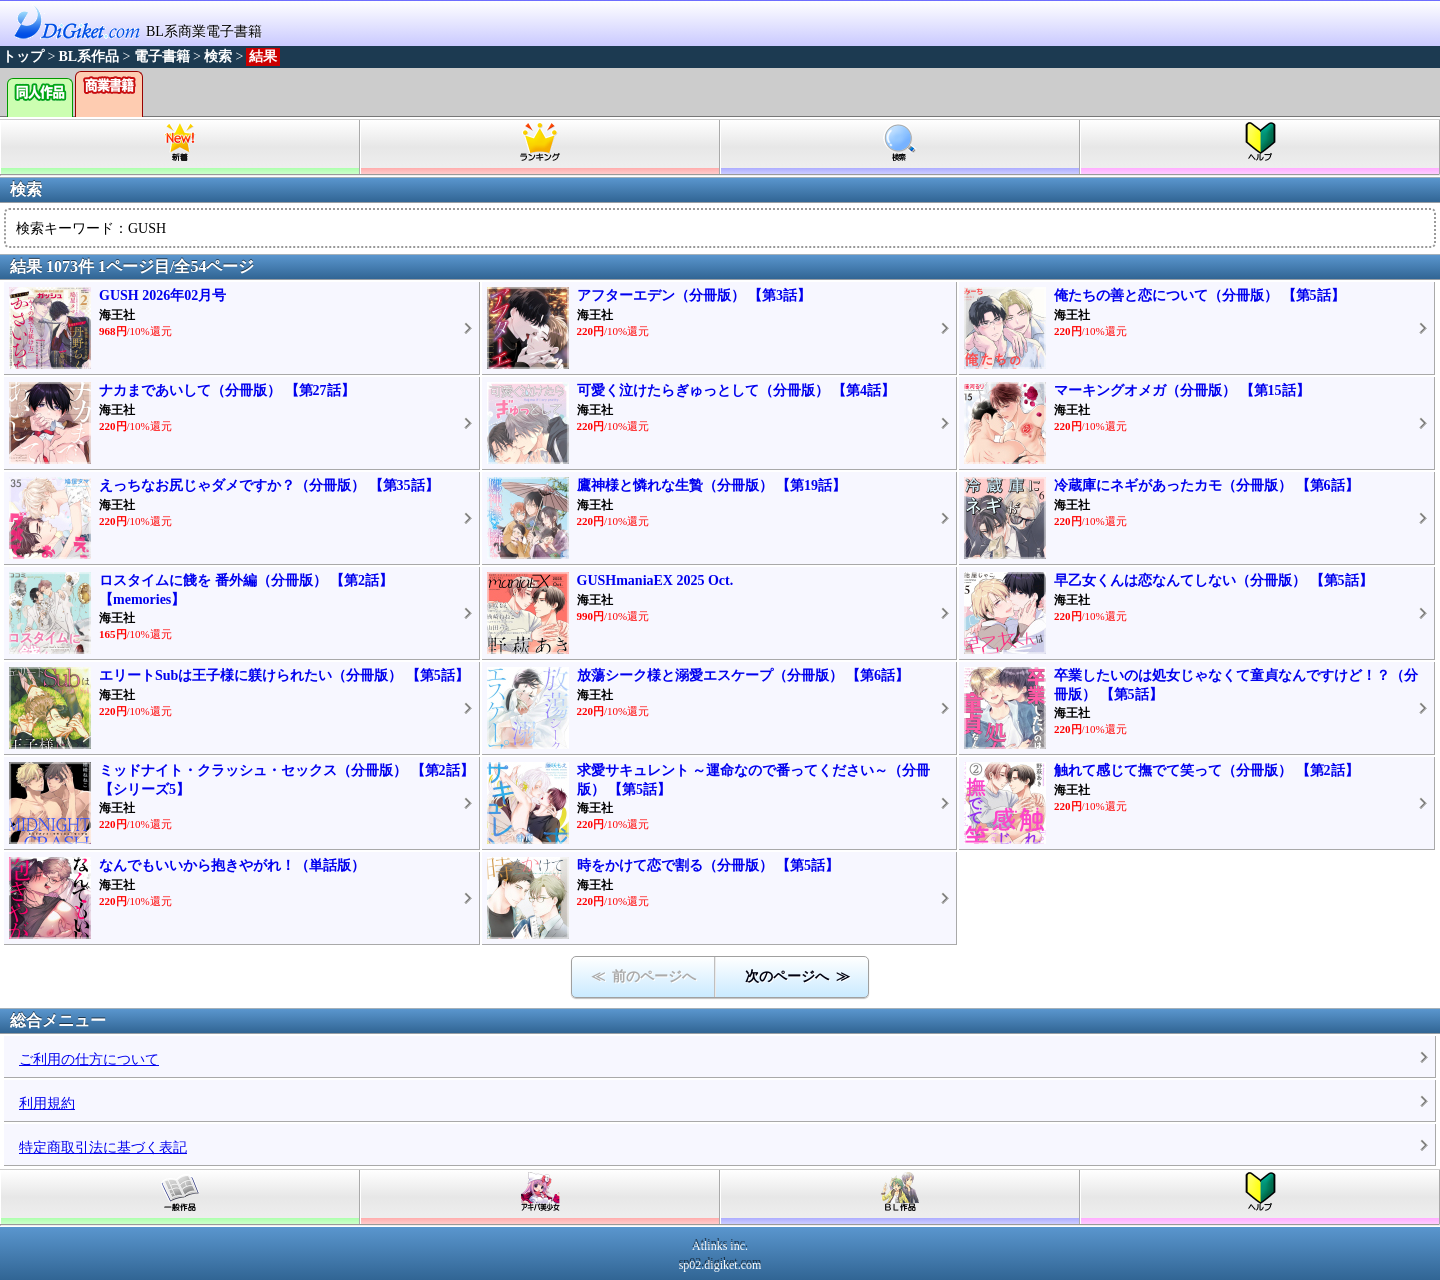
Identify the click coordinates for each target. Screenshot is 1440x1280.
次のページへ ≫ (797, 976)
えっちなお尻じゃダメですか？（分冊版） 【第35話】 (269, 485)
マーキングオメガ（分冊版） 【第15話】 (1182, 390)
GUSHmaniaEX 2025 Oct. (655, 580)
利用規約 (47, 1103)
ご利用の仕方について (89, 1059)
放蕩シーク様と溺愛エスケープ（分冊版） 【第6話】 (743, 675)
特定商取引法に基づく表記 (103, 1147)
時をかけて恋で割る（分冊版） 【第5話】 (708, 865)
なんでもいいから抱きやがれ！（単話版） (232, 865)
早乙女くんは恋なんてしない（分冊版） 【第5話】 (1213, 580)
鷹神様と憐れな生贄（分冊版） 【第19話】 (712, 485)
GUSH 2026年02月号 (162, 295)
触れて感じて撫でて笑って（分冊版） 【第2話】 (1206, 770)
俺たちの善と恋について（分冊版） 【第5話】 (1199, 295)
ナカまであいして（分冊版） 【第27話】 (227, 390)
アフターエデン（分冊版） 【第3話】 (694, 295)
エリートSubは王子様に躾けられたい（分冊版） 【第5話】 (284, 675)
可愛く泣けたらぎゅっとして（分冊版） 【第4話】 (736, 390)
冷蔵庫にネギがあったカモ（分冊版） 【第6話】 (1206, 485)
